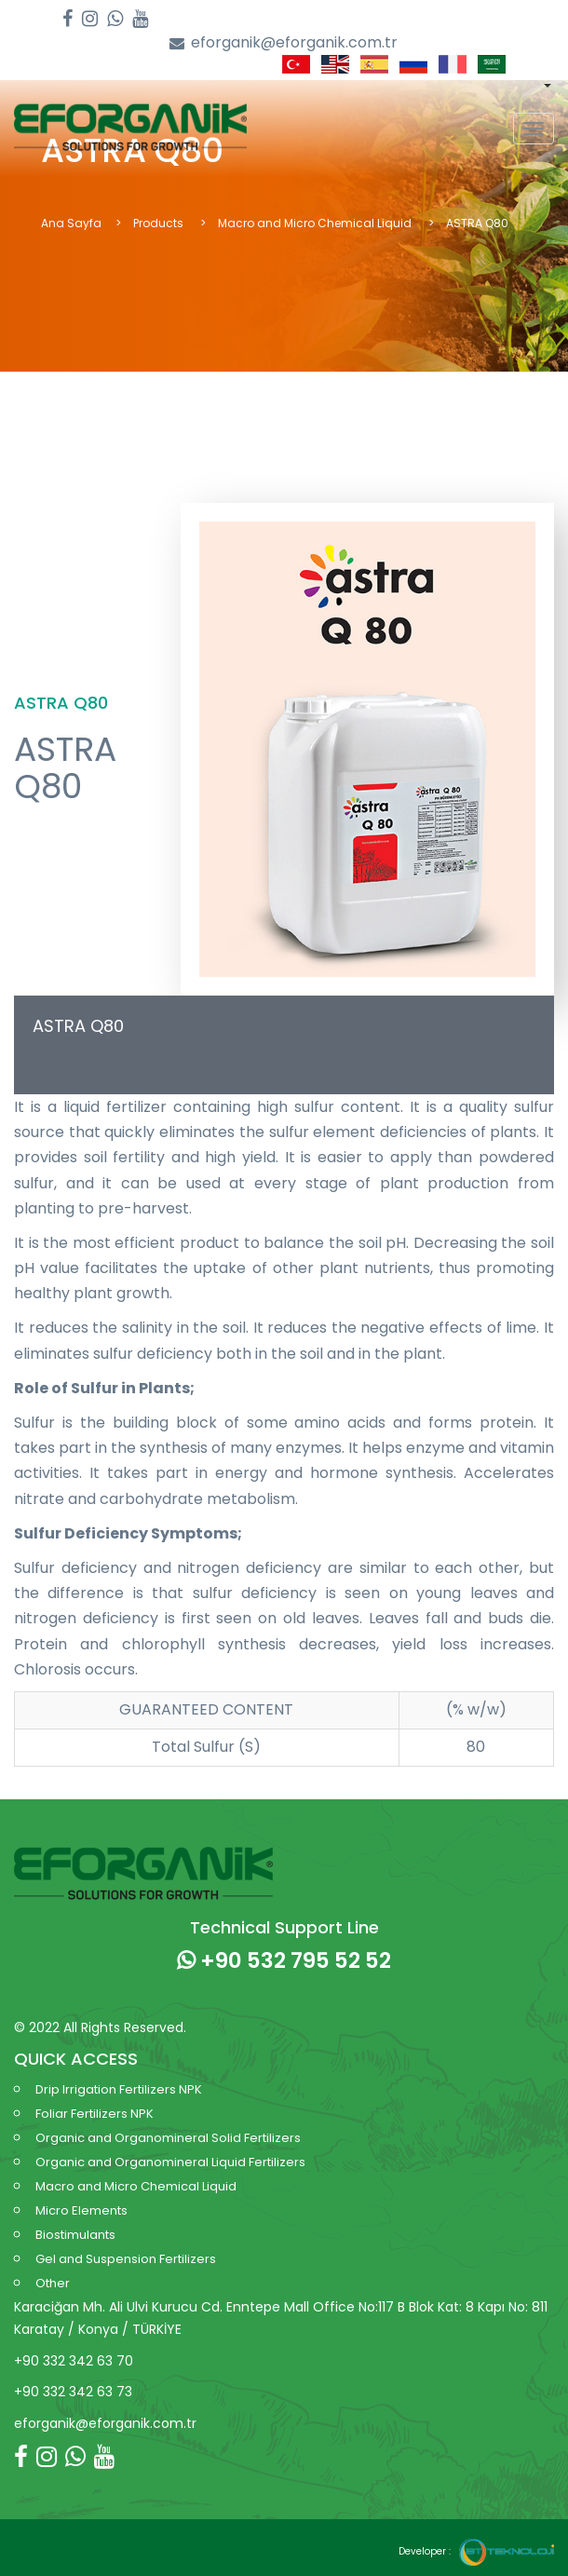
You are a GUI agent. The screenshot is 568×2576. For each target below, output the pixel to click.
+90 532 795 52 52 (284, 1960)
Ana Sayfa (71, 223)
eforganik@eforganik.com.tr (283, 43)
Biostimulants (75, 2235)
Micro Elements (81, 2210)
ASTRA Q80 (78, 1025)
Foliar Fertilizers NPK (94, 2113)
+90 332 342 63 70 (73, 2361)
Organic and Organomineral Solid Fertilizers (168, 2138)
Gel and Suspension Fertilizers (125, 2259)
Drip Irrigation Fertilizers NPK (118, 2089)
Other (52, 2283)
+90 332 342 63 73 (73, 2391)
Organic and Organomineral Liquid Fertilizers (170, 2162)
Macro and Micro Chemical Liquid (316, 223)
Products (159, 223)
